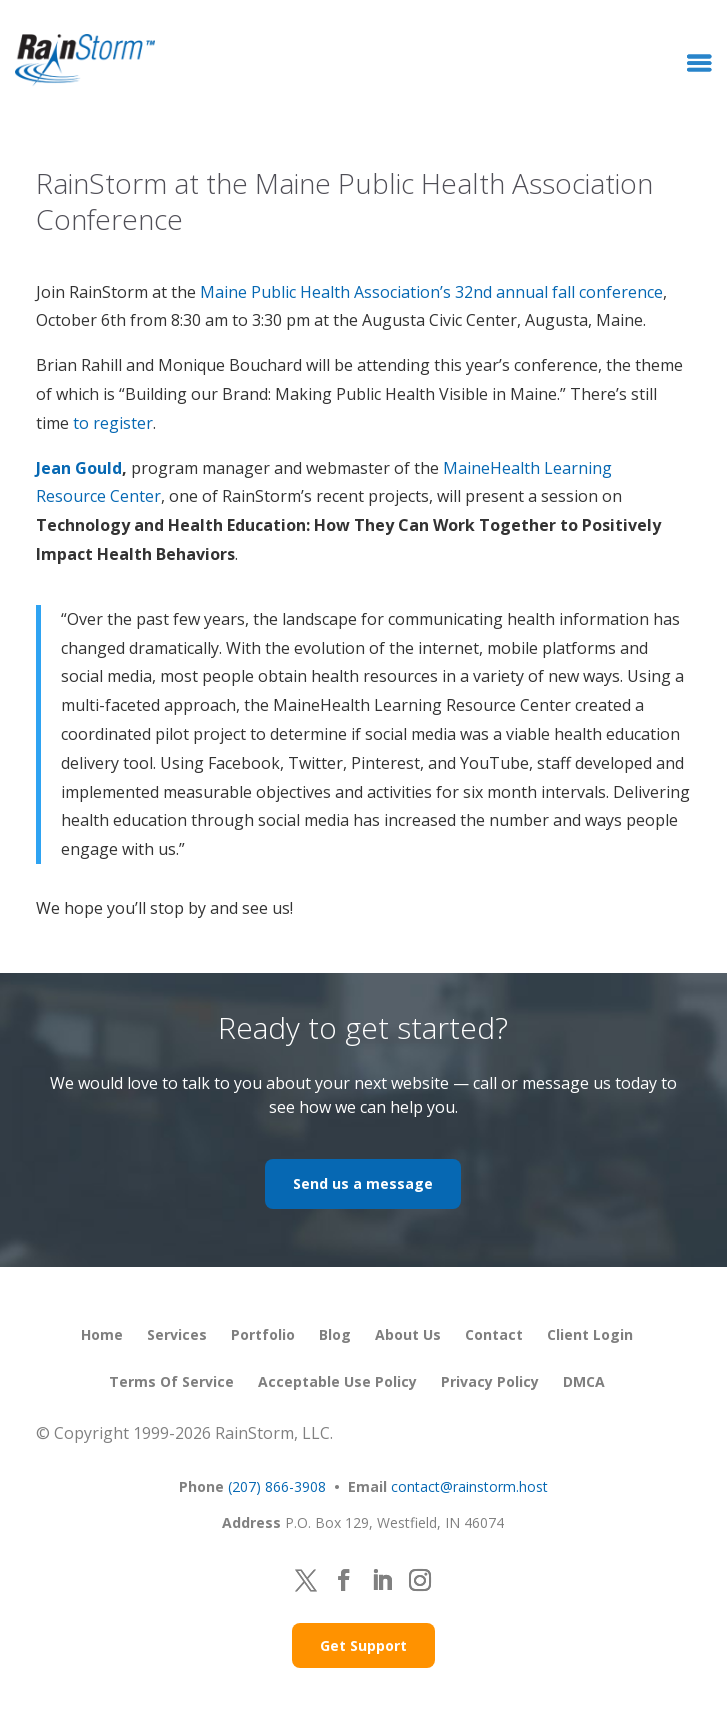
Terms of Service (171, 1381)
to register (113, 423)
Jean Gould (79, 468)
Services (177, 1334)
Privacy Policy (490, 1381)
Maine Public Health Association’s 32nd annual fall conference (431, 292)
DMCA (584, 1381)
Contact (494, 1334)
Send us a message (363, 1183)
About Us (408, 1334)
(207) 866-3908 (277, 1486)
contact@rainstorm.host (469, 1486)
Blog (335, 1334)
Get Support (363, 1645)
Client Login (590, 1334)
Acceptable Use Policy (337, 1381)
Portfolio (263, 1334)
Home (102, 1334)
